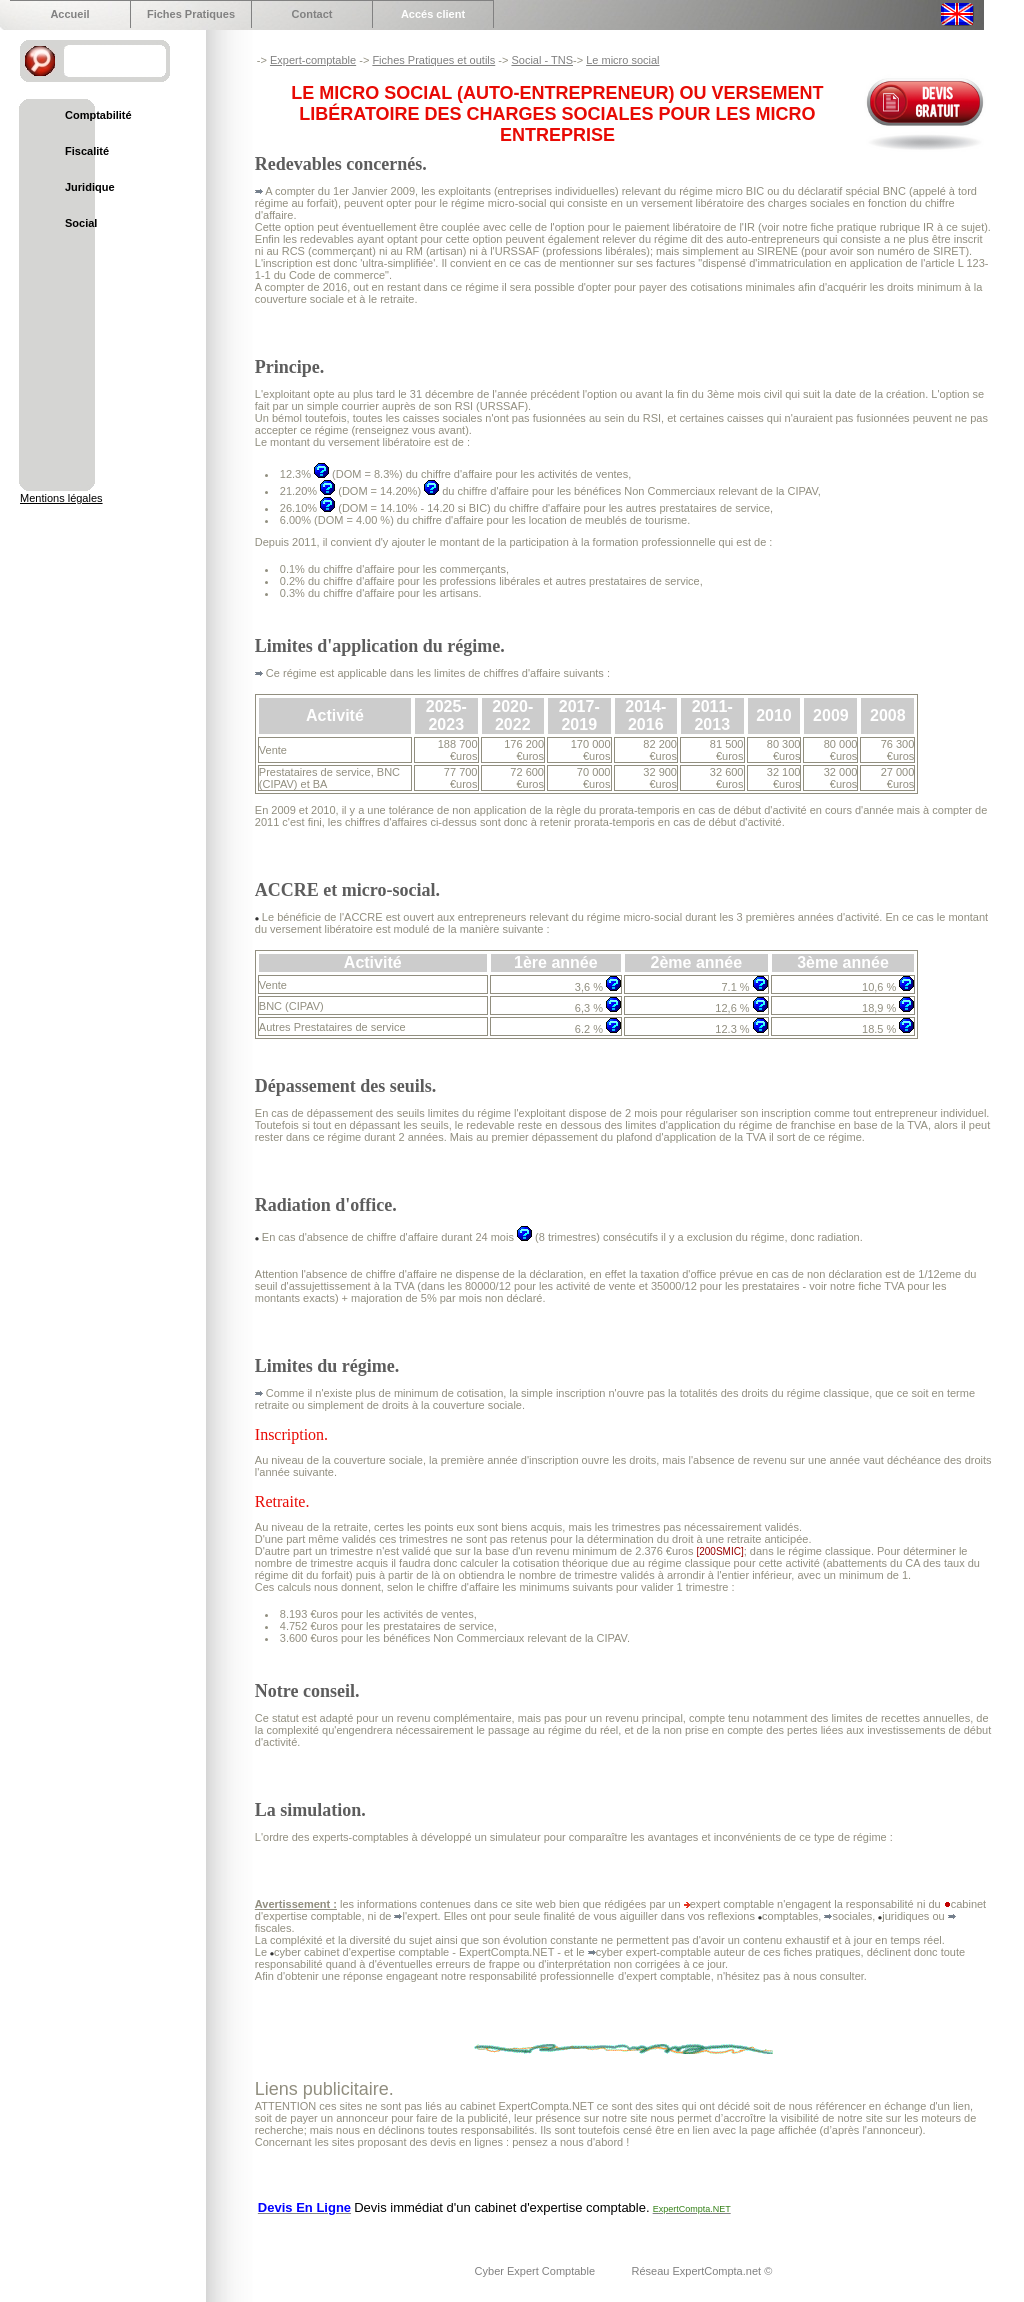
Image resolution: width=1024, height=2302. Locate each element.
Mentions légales (61, 498)
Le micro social (622, 60)
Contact (312, 14)
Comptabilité (98, 115)
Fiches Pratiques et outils (433, 60)
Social (81, 223)
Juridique (90, 187)
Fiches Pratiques (191, 14)
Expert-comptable (313, 60)
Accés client (433, 14)
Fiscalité (87, 151)
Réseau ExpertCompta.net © (701, 2271)
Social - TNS (542, 60)
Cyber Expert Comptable (537, 2271)
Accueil (69, 14)
